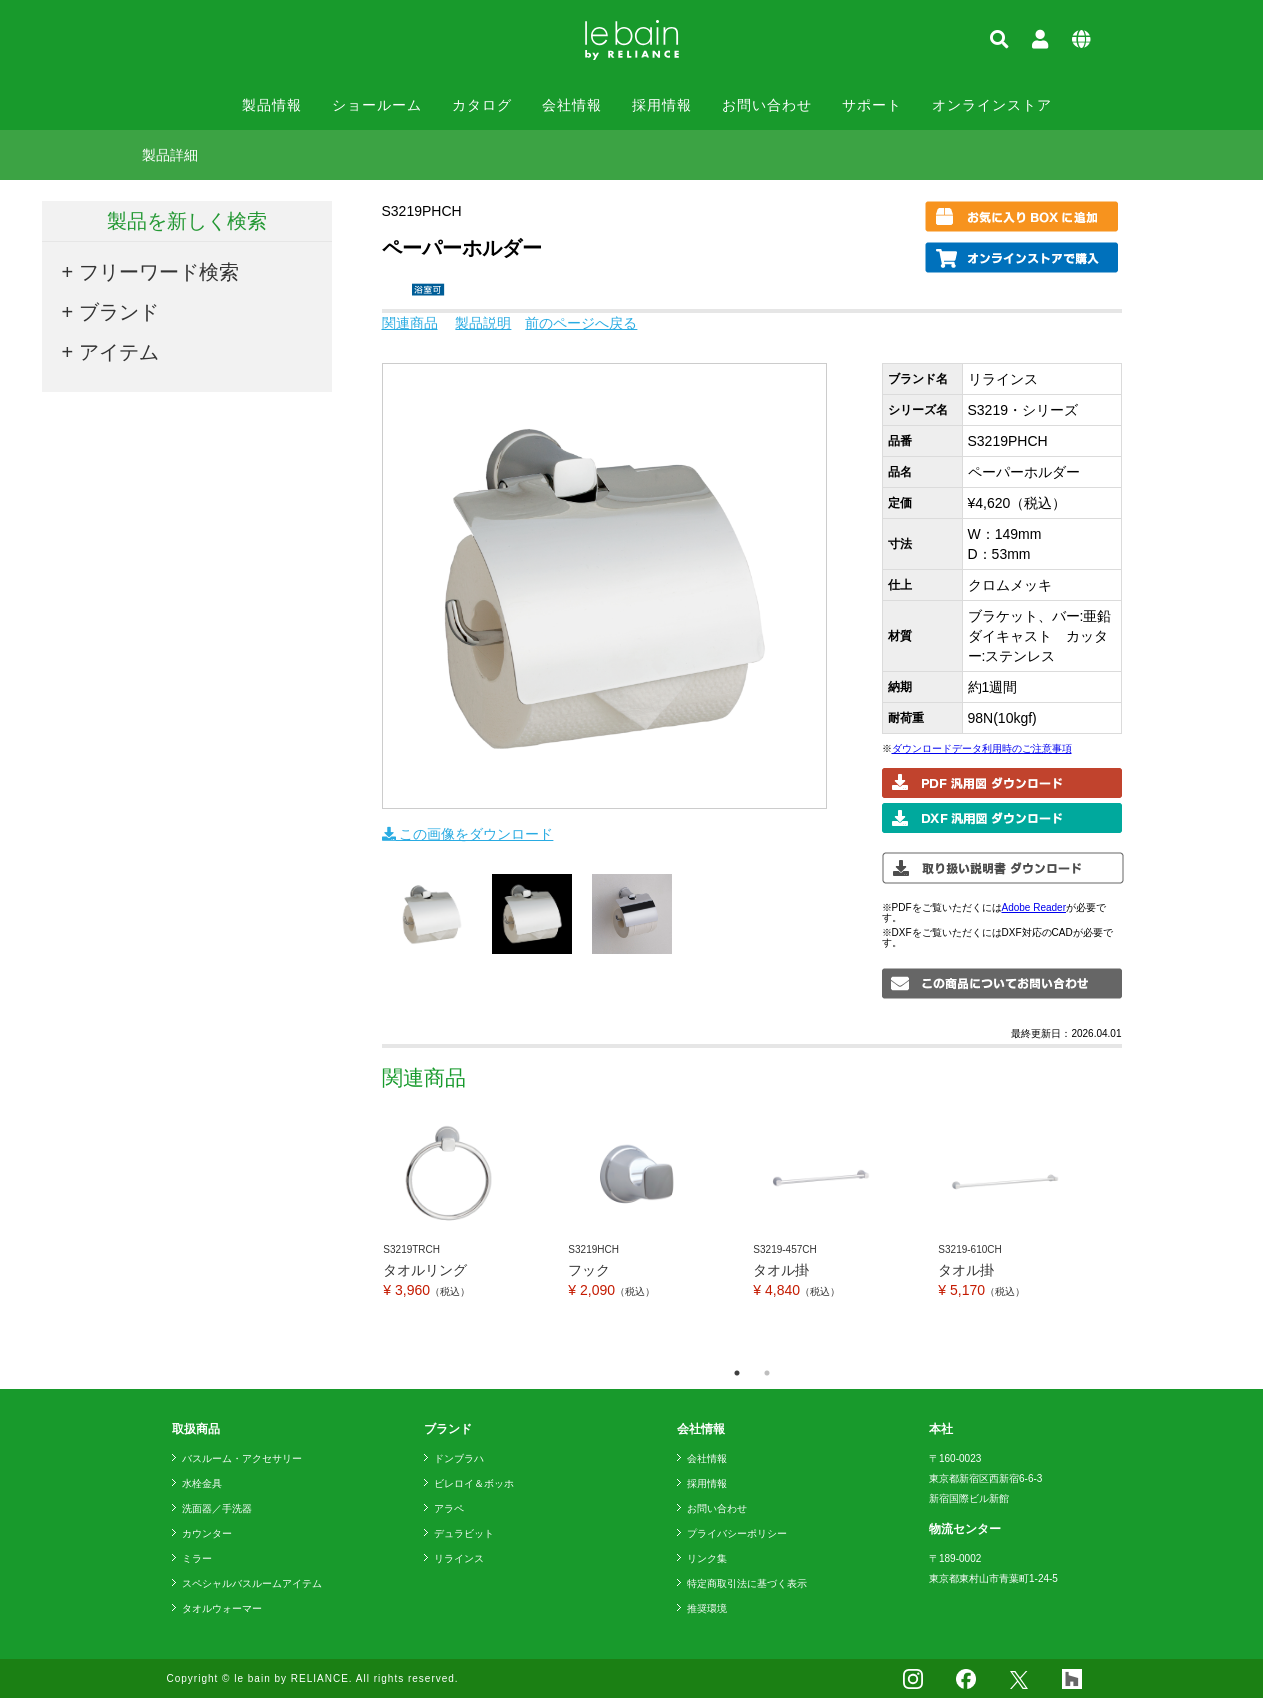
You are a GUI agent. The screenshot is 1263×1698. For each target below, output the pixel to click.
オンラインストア (992, 105)
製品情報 (272, 105)
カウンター (207, 1533)
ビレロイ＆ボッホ (474, 1483)
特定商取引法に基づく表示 (747, 1583)
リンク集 (707, 1558)
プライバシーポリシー (737, 1533)
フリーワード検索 (159, 272)
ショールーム (377, 105)
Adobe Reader (1034, 907)
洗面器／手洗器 (217, 1508)
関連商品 (410, 323)
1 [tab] (737, 1373)
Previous (367, 1233)
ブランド (119, 312)
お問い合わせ (767, 105)
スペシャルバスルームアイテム (252, 1583)
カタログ (482, 105)
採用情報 (662, 105)
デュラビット (464, 1533)
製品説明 (483, 323)
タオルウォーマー (222, 1608)
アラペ (449, 1508)
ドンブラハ (459, 1458)
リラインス (459, 1558)
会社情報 (572, 105)
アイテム (119, 352)
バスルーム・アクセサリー (242, 1458)
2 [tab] (767, 1373)
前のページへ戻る (581, 323)
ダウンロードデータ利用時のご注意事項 (982, 748)
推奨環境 (707, 1608)
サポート (872, 105)
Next (1137, 1233)
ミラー (197, 1558)
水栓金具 (202, 1483)
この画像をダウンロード (468, 834)
